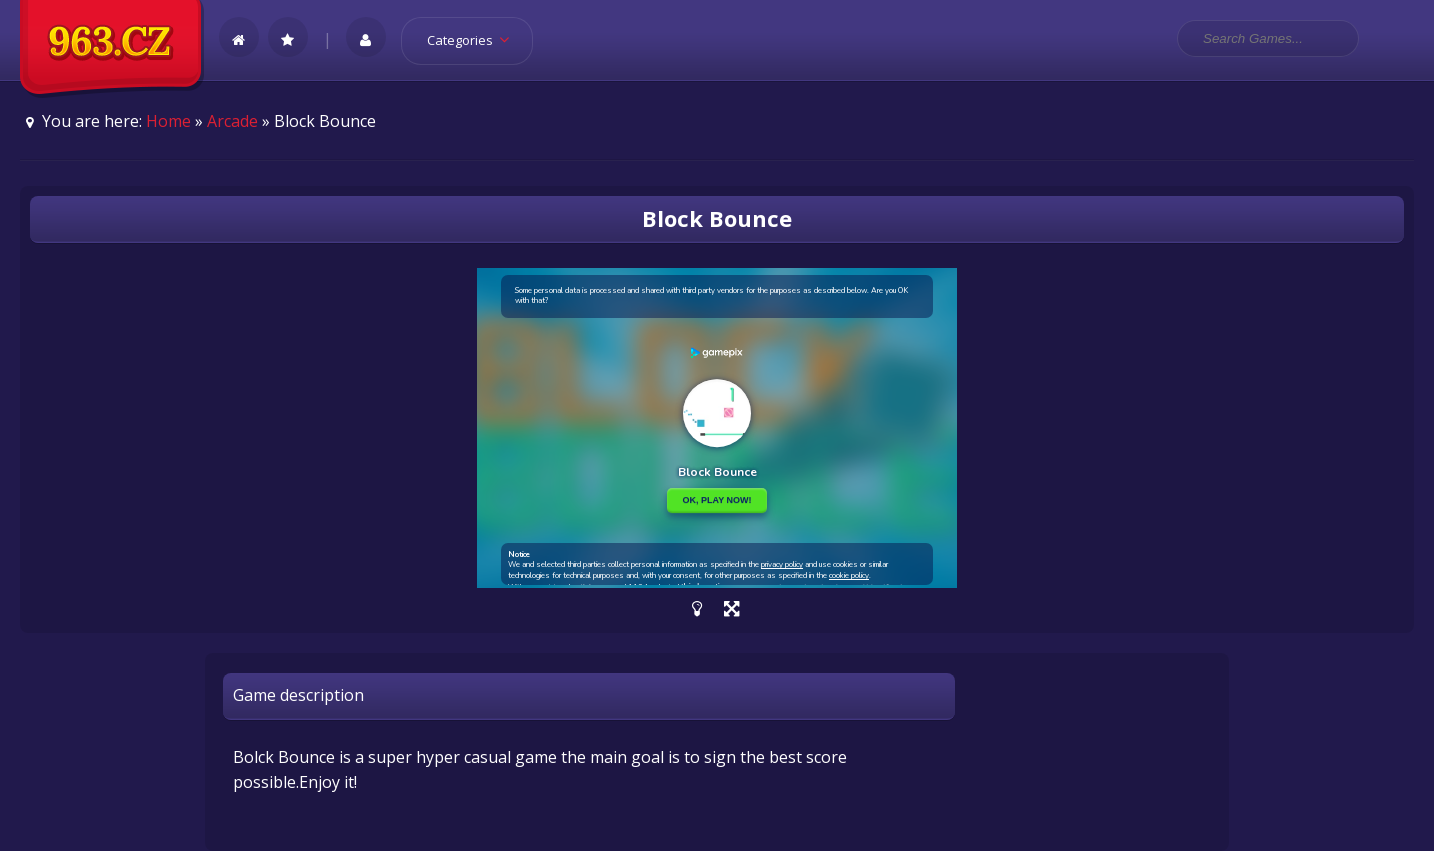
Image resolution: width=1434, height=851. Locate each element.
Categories (474, 40)
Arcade (232, 121)
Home (168, 121)
